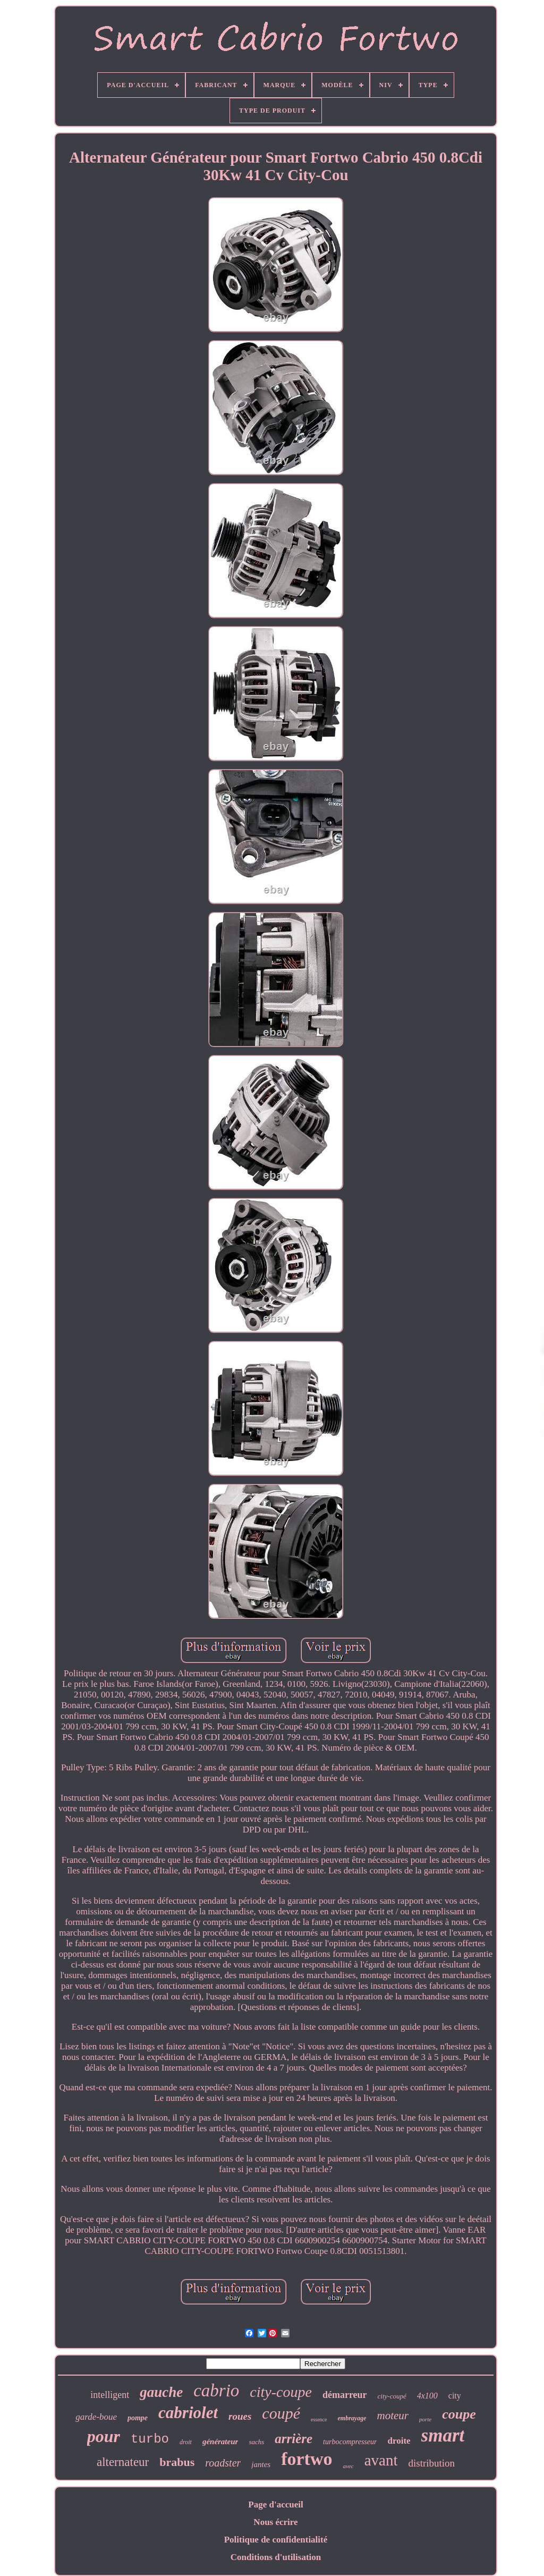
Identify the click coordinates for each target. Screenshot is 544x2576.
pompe (138, 2418)
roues (239, 2416)
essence (319, 2419)
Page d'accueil (275, 2504)
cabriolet (188, 2412)
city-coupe (281, 2392)
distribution (431, 2463)
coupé (281, 2413)
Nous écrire (275, 2522)
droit (186, 2442)
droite (398, 2441)
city (454, 2395)
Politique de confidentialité (276, 2540)
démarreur (344, 2394)
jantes (260, 2464)
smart (443, 2435)
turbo (150, 2439)
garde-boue (96, 2417)
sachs (256, 2442)
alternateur (123, 2462)
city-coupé (392, 2396)
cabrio (216, 2390)
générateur (220, 2441)
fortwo (306, 2459)
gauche (161, 2392)
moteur (393, 2415)
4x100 (427, 2395)
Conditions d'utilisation (276, 2557)
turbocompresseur (350, 2442)
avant (381, 2460)
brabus (176, 2462)
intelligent (109, 2394)
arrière (293, 2438)
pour (103, 2436)
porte (425, 2419)
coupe (459, 2414)
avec (348, 2466)
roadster (223, 2463)
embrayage (352, 2418)
